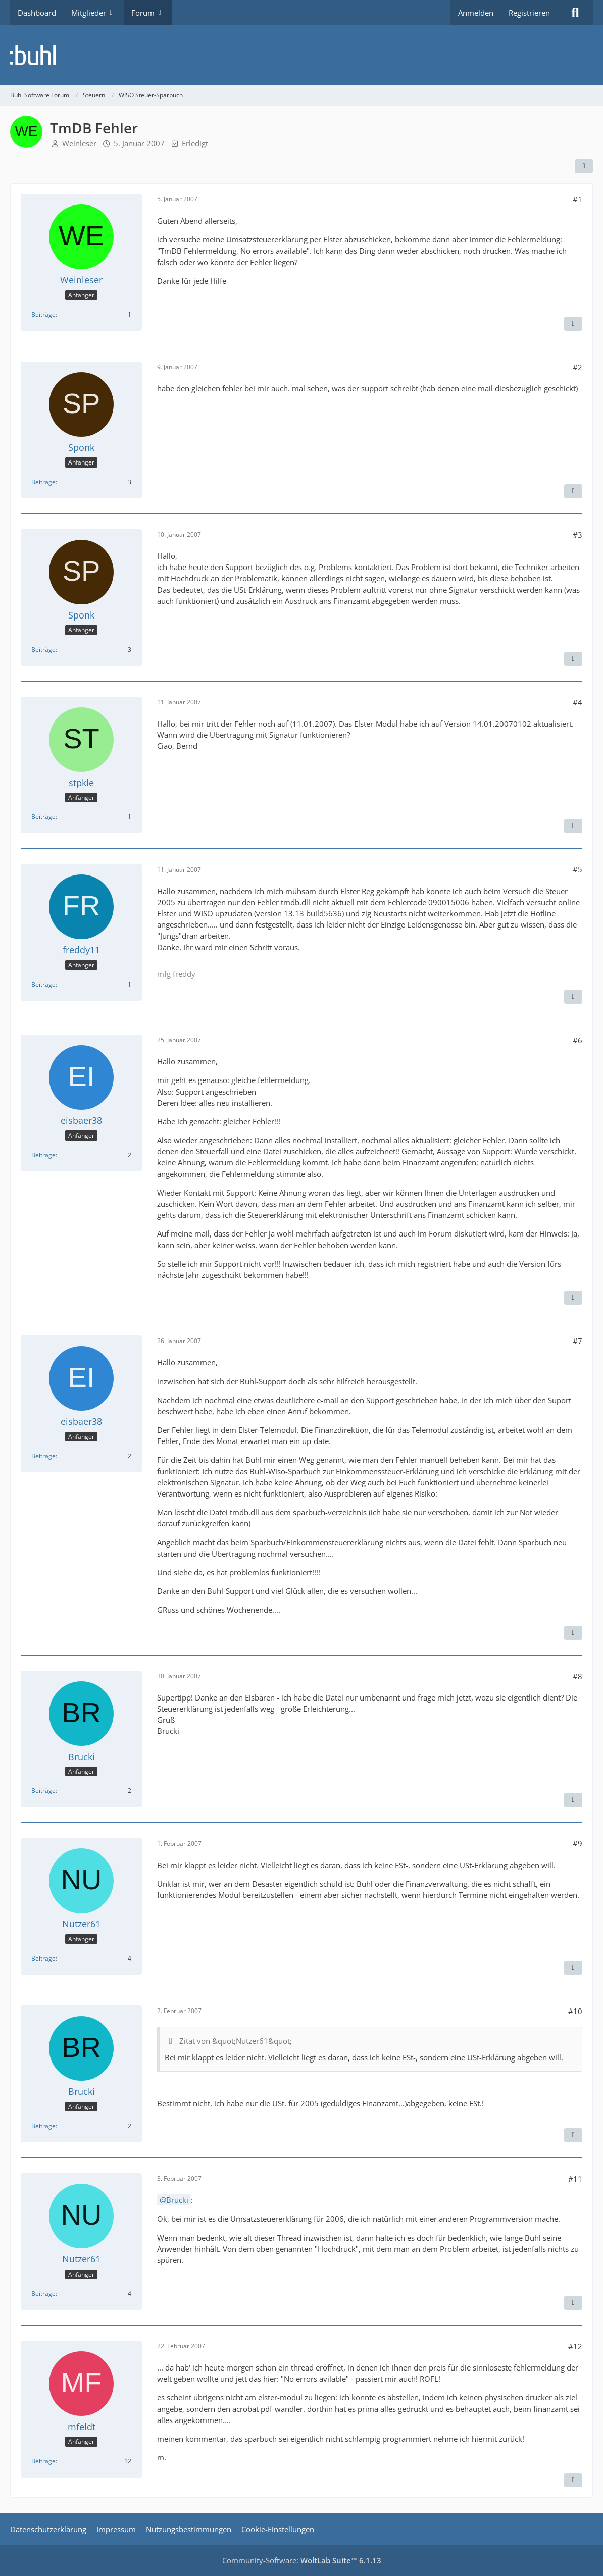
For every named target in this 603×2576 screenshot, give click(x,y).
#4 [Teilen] (577, 702)
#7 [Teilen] (577, 1341)
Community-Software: (301, 2560)
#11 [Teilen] (575, 2179)
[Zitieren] (573, 324)
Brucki (177, 2200)
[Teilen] (584, 166)
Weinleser (79, 143)
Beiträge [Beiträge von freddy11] (43, 984)
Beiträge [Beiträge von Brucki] (43, 1790)
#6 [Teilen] (577, 1040)
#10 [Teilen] (575, 2011)
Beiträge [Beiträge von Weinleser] (43, 314)
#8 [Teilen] (577, 1676)
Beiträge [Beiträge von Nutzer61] (43, 1958)
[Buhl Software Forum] (301, 55)
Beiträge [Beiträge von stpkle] (43, 816)
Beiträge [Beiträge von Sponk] (43, 482)
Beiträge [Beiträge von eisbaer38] (43, 1155)
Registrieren (529, 13)
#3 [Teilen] (577, 535)
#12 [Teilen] (575, 2346)
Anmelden (475, 13)
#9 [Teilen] (577, 1843)
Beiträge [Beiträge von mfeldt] (43, 2461)
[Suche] (575, 12)
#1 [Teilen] (577, 199)
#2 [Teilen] (577, 367)
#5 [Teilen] (577, 869)
